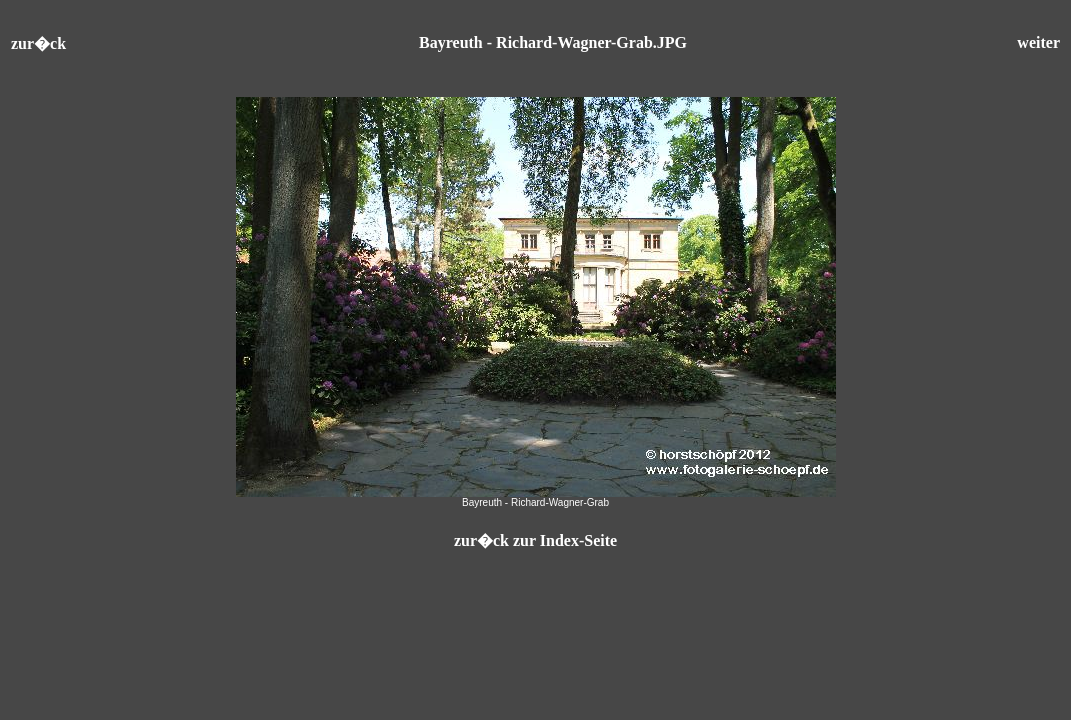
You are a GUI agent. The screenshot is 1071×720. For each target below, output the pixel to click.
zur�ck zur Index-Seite (535, 540)
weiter (1038, 42)
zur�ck (38, 43)
